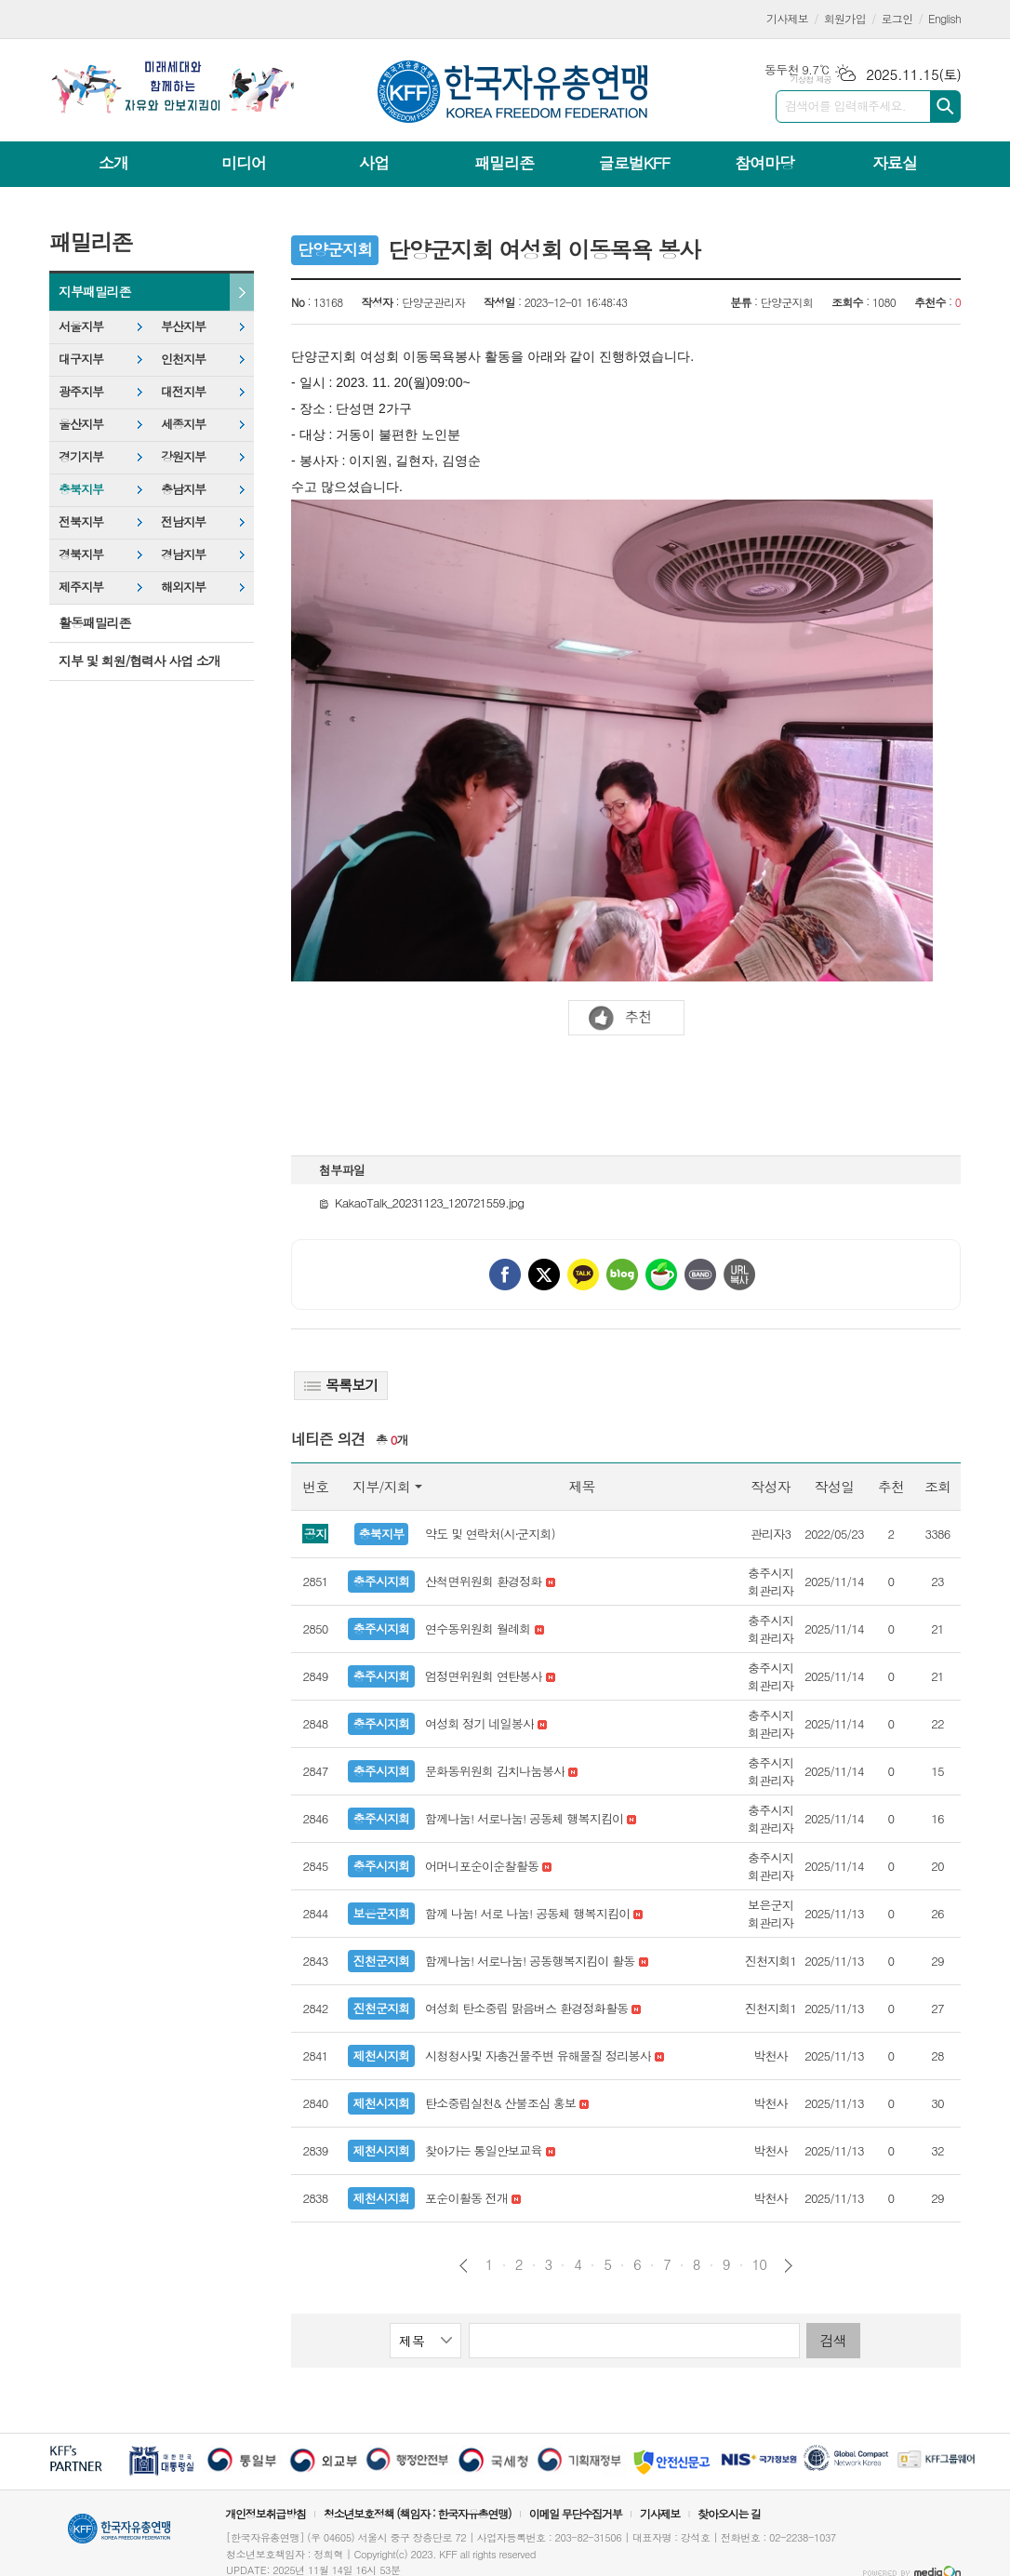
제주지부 (81, 586)
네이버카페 (661, 1274)
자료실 (894, 163)
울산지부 (81, 424)
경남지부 (183, 554)
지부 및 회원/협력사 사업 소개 (139, 660)
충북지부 (81, 489)
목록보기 (341, 1385)
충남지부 (183, 489)
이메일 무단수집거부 (575, 2513)
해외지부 (183, 586)
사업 (374, 163)
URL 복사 (739, 1274)
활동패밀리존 (94, 622)
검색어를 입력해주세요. (845, 106)
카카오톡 (583, 1274)
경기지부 (81, 456)
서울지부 (81, 326)
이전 (463, 2265)
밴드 (700, 1274)
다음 (788, 2265)
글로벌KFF (634, 163)
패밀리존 (504, 163)
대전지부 (183, 391)
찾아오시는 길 (729, 2513)
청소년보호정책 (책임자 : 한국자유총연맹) (418, 2513)
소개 (113, 163)
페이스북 (505, 1274)
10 (759, 2264)
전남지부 (183, 521)
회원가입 (845, 18)
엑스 (544, 1274)
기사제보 (787, 18)
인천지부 (183, 358)
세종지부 (183, 424)
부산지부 (183, 326)
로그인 (897, 18)
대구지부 (81, 358)
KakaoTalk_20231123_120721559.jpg (421, 1202)
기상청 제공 (810, 79)
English (944, 18)
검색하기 (945, 106)
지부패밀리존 (94, 291)
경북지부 (81, 554)
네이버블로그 (622, 1274)
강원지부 (183, 456)
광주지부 (81, 391)
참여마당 (764, 163)
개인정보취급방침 (265, 2513)
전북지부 (81, 521)
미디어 (243, 163)
